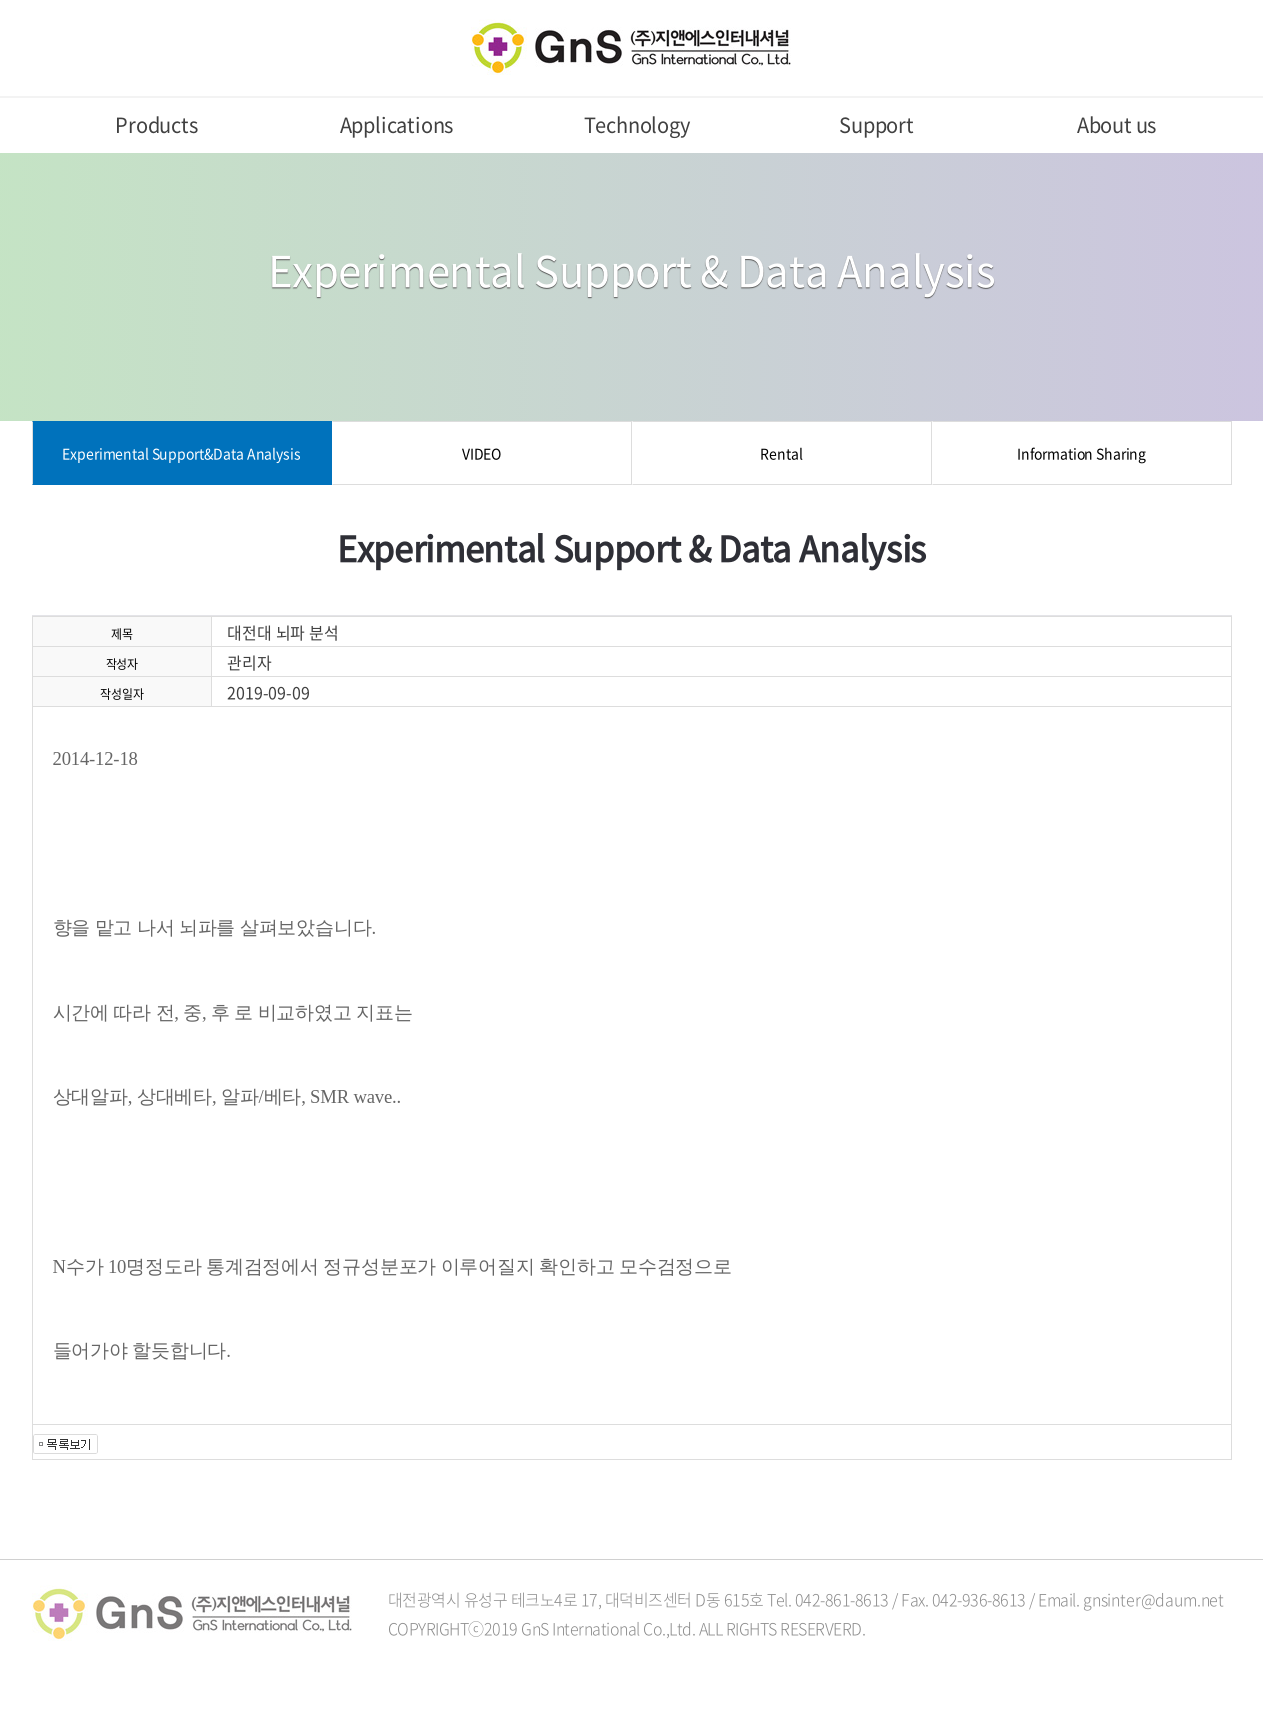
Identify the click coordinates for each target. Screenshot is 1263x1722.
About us (1116, 124)
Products (156, 124)
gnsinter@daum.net (1153, 1599)
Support (876, 124)
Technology (637, 124)
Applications (397, 124)
